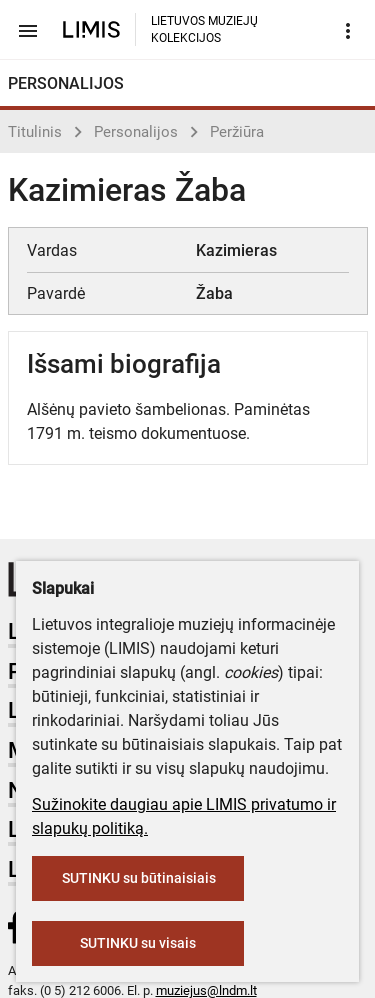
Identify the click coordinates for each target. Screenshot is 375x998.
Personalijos (136, 132)
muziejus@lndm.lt (206, 990)
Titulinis (35, 132)
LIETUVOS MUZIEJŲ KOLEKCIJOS (204, 29)
